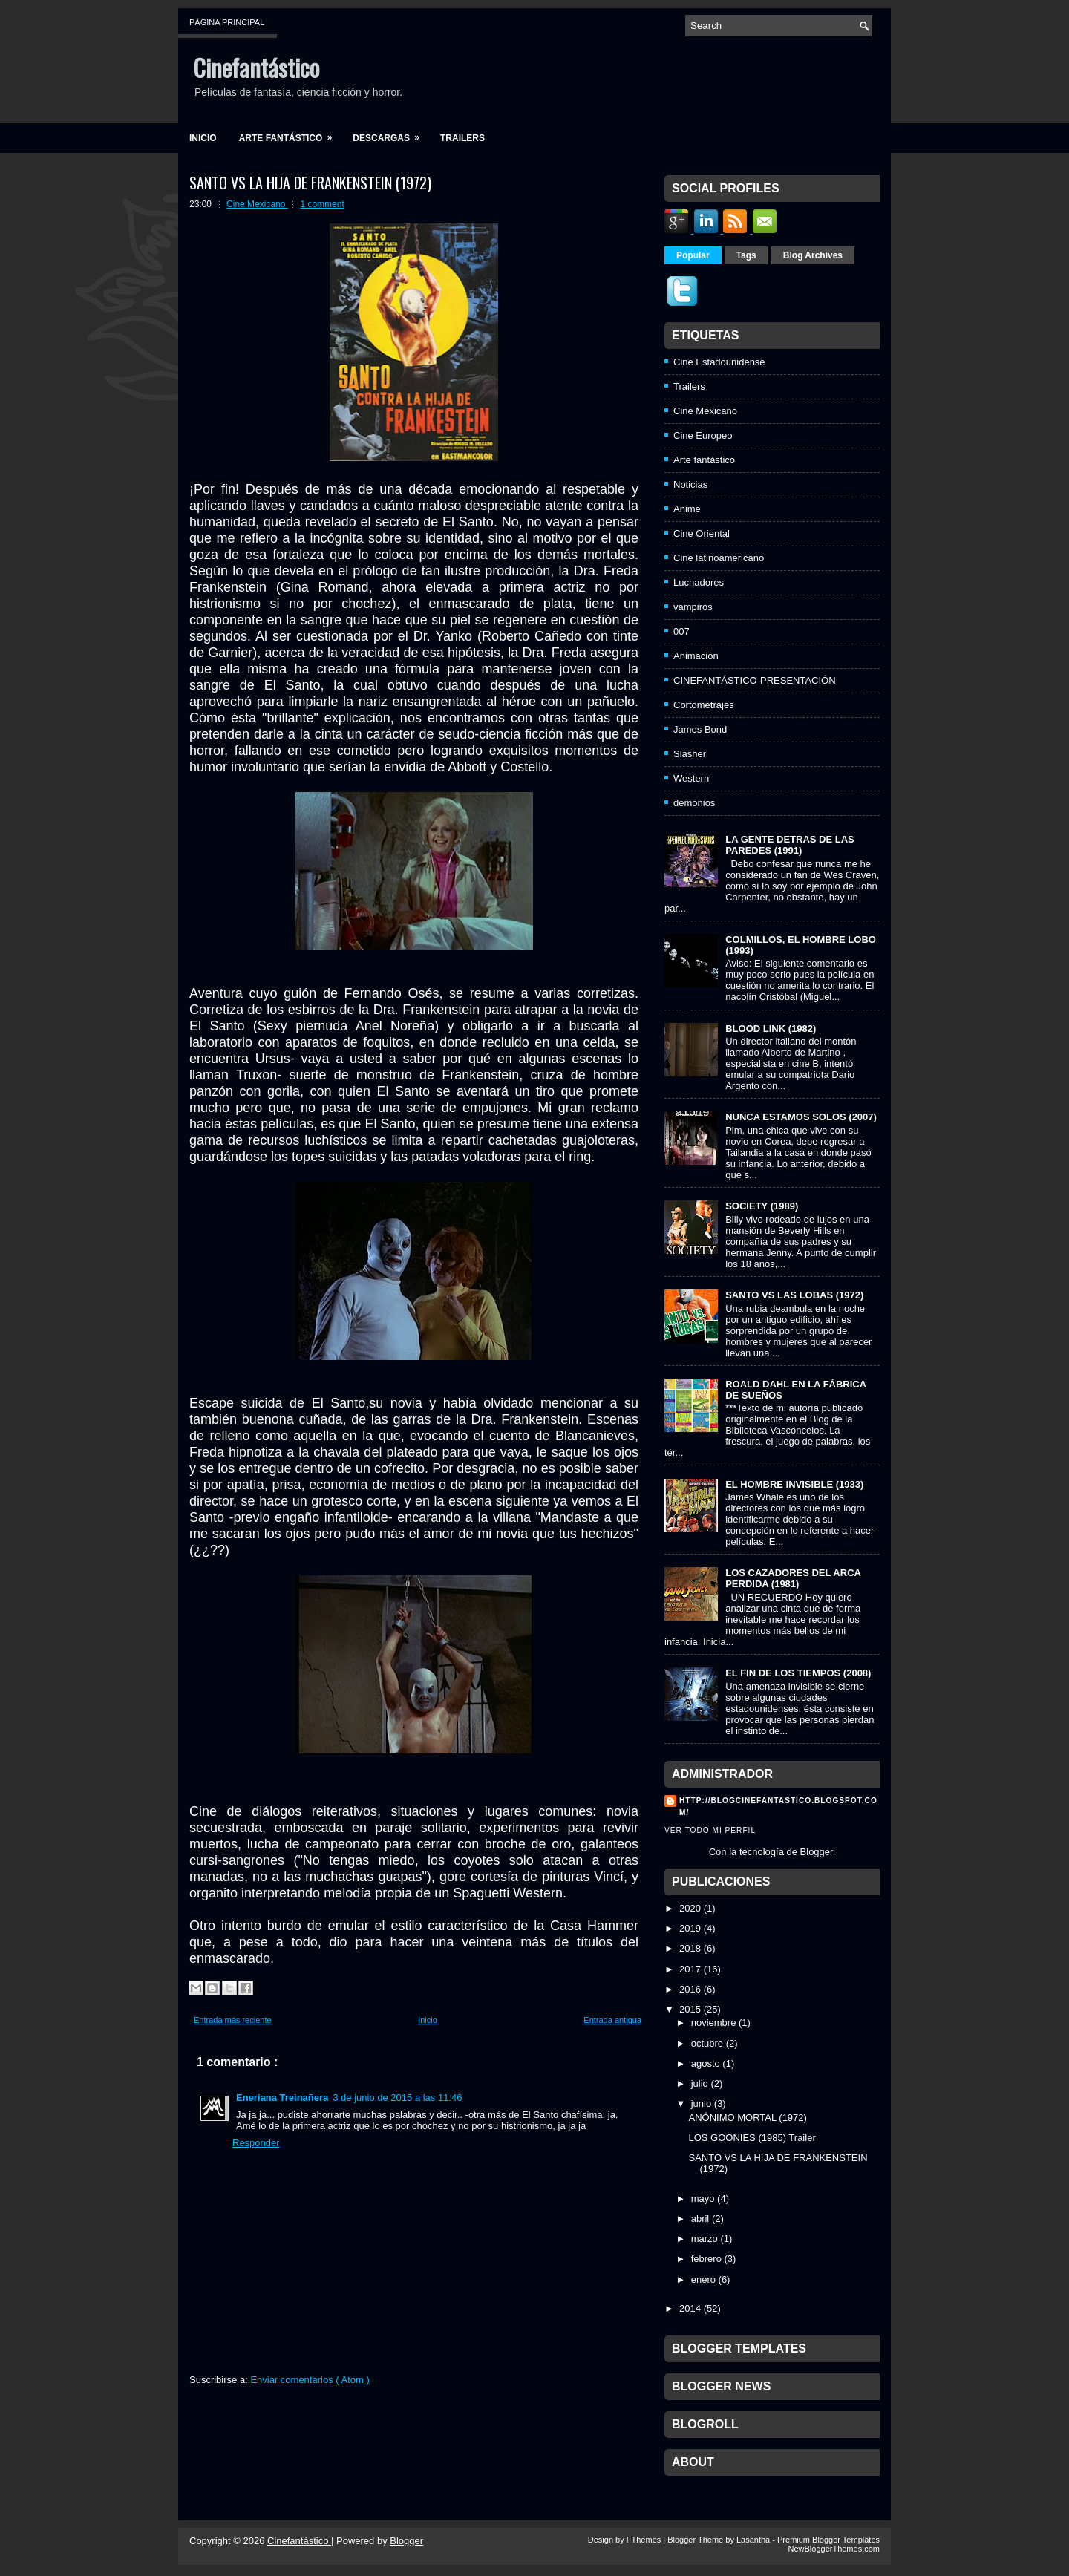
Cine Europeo (703, 435)
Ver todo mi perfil (710, 1830)
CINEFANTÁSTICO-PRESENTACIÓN (754, 680)
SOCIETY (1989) (761, 1206)
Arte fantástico (290, 133)
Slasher (689, 753)
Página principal (226, 22)
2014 (690, 2308)
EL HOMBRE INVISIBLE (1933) (794, 1484)
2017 (690, 1969)
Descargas (391, 133)
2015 (690, 2009)
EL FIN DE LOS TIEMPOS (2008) (798, 1672)
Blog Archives (813, 255)
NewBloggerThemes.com (834, 2548)
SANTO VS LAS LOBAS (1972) (794, 1295)
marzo (704, 2238)
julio (699, 2083)
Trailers (462, 138)
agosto (705, 2063)
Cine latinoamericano (718, 557)
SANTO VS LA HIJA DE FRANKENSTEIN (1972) (310, 182)
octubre (707, 2043)
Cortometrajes (703, 704)
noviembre (713, 2022)
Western (691, 778)
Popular (693, 255)
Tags (746, 255)
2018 (690, 1948)
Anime (687, 508)
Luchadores (698, 582)
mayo (703, 2198)
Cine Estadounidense (719, 361)
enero (703, 2279)
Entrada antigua (612, 2020)
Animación (696, 655)
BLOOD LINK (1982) (770, 1028)
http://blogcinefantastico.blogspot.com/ (778, 1807)
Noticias (690, 484)
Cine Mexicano (257, 204)
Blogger (816, 1851)
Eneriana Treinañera (282, 2097)
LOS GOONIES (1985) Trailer (751, 2137)
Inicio (203, 138)
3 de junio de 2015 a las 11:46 (397, 2097)
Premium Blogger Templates (828, 2539)
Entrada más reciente (233, 2020)
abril (700, 2218)
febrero (706, 2258)
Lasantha (754, 2539)
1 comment (322, 204)
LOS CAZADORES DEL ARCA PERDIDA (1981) (792, 1578)
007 (681, 631)
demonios (694, 802)
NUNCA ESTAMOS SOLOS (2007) (801, 1116)
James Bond (700, 729)
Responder (256, 2142)
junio (701, 2103)
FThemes (645, 2539)
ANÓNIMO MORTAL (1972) (747, 2117)
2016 (690, 1989)
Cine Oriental (701, 533)
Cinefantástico (256, 67)
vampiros (693, 606)
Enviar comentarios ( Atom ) (309, 2379)
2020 (690, 1908)
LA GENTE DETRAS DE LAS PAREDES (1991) (789, 845)
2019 (690, 1928)
